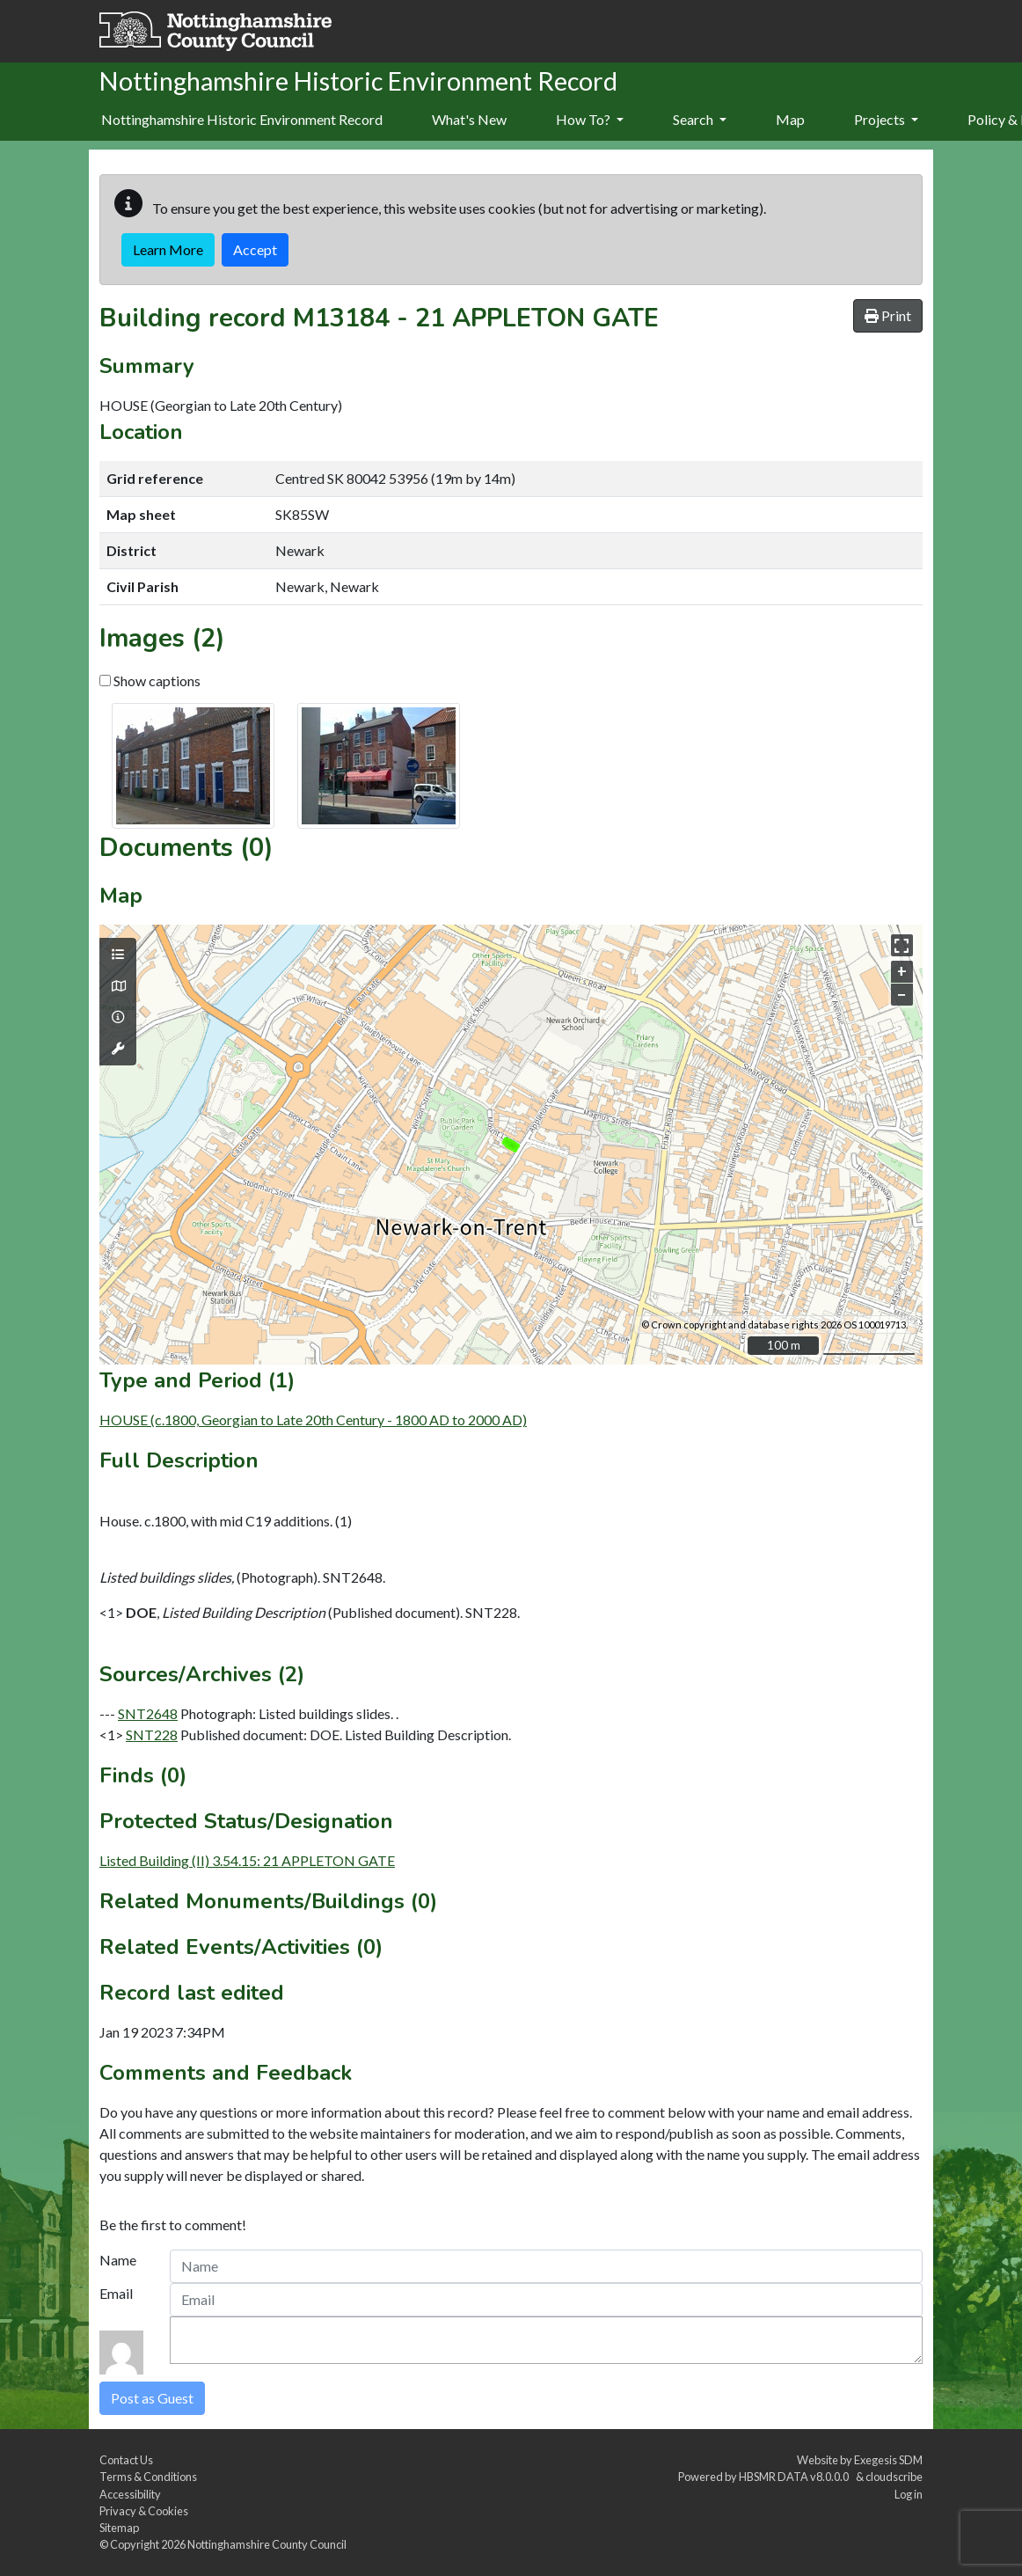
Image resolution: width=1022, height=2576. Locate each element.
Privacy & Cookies (143, 2511)
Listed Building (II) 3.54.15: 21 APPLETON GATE (247, 1860)
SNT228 (152, 1734)
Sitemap (119, 2528)
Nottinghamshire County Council (267, 2544)
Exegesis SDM (888, 2460)
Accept (255, 249)
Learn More (168, 249)
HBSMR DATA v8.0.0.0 (795, 2477)
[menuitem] (469, 120)
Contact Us (126, 2460)
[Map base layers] (117, 986)
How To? (590, 119)
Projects (886, 119)
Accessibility (130, 2494)
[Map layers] (117, 954)
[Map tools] (117, 1049)
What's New (469, 119)
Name (117, 2259)
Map (790, 119)
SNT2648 (148, 1713)
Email (116, 2293)
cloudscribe (894, 2477)
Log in (908, 2494)
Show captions (150, 680)
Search (699, 119)
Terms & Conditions (148, 2477)
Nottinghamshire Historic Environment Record (242, 119)
